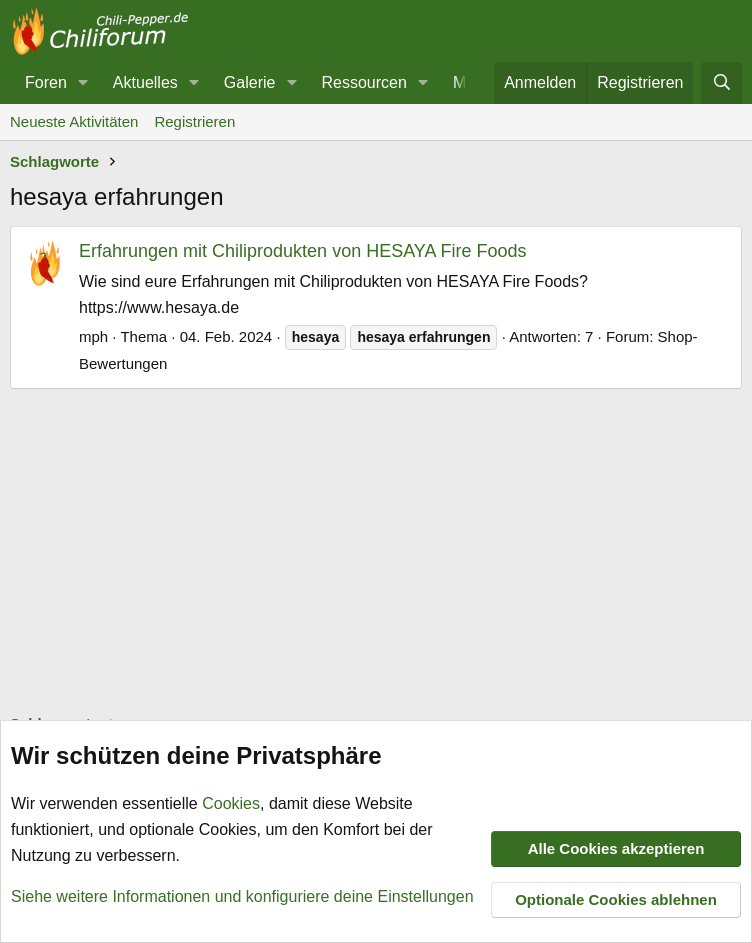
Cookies (231, 804)
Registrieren (194, 121)
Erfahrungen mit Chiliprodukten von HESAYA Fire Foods (303, 251)
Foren (46, 82)
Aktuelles (145, 82)
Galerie (250, 82)
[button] (83, 83)
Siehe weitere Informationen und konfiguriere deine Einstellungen (242, 896)
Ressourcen (363, 82)
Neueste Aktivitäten (74, 121)
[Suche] (721, 83)
